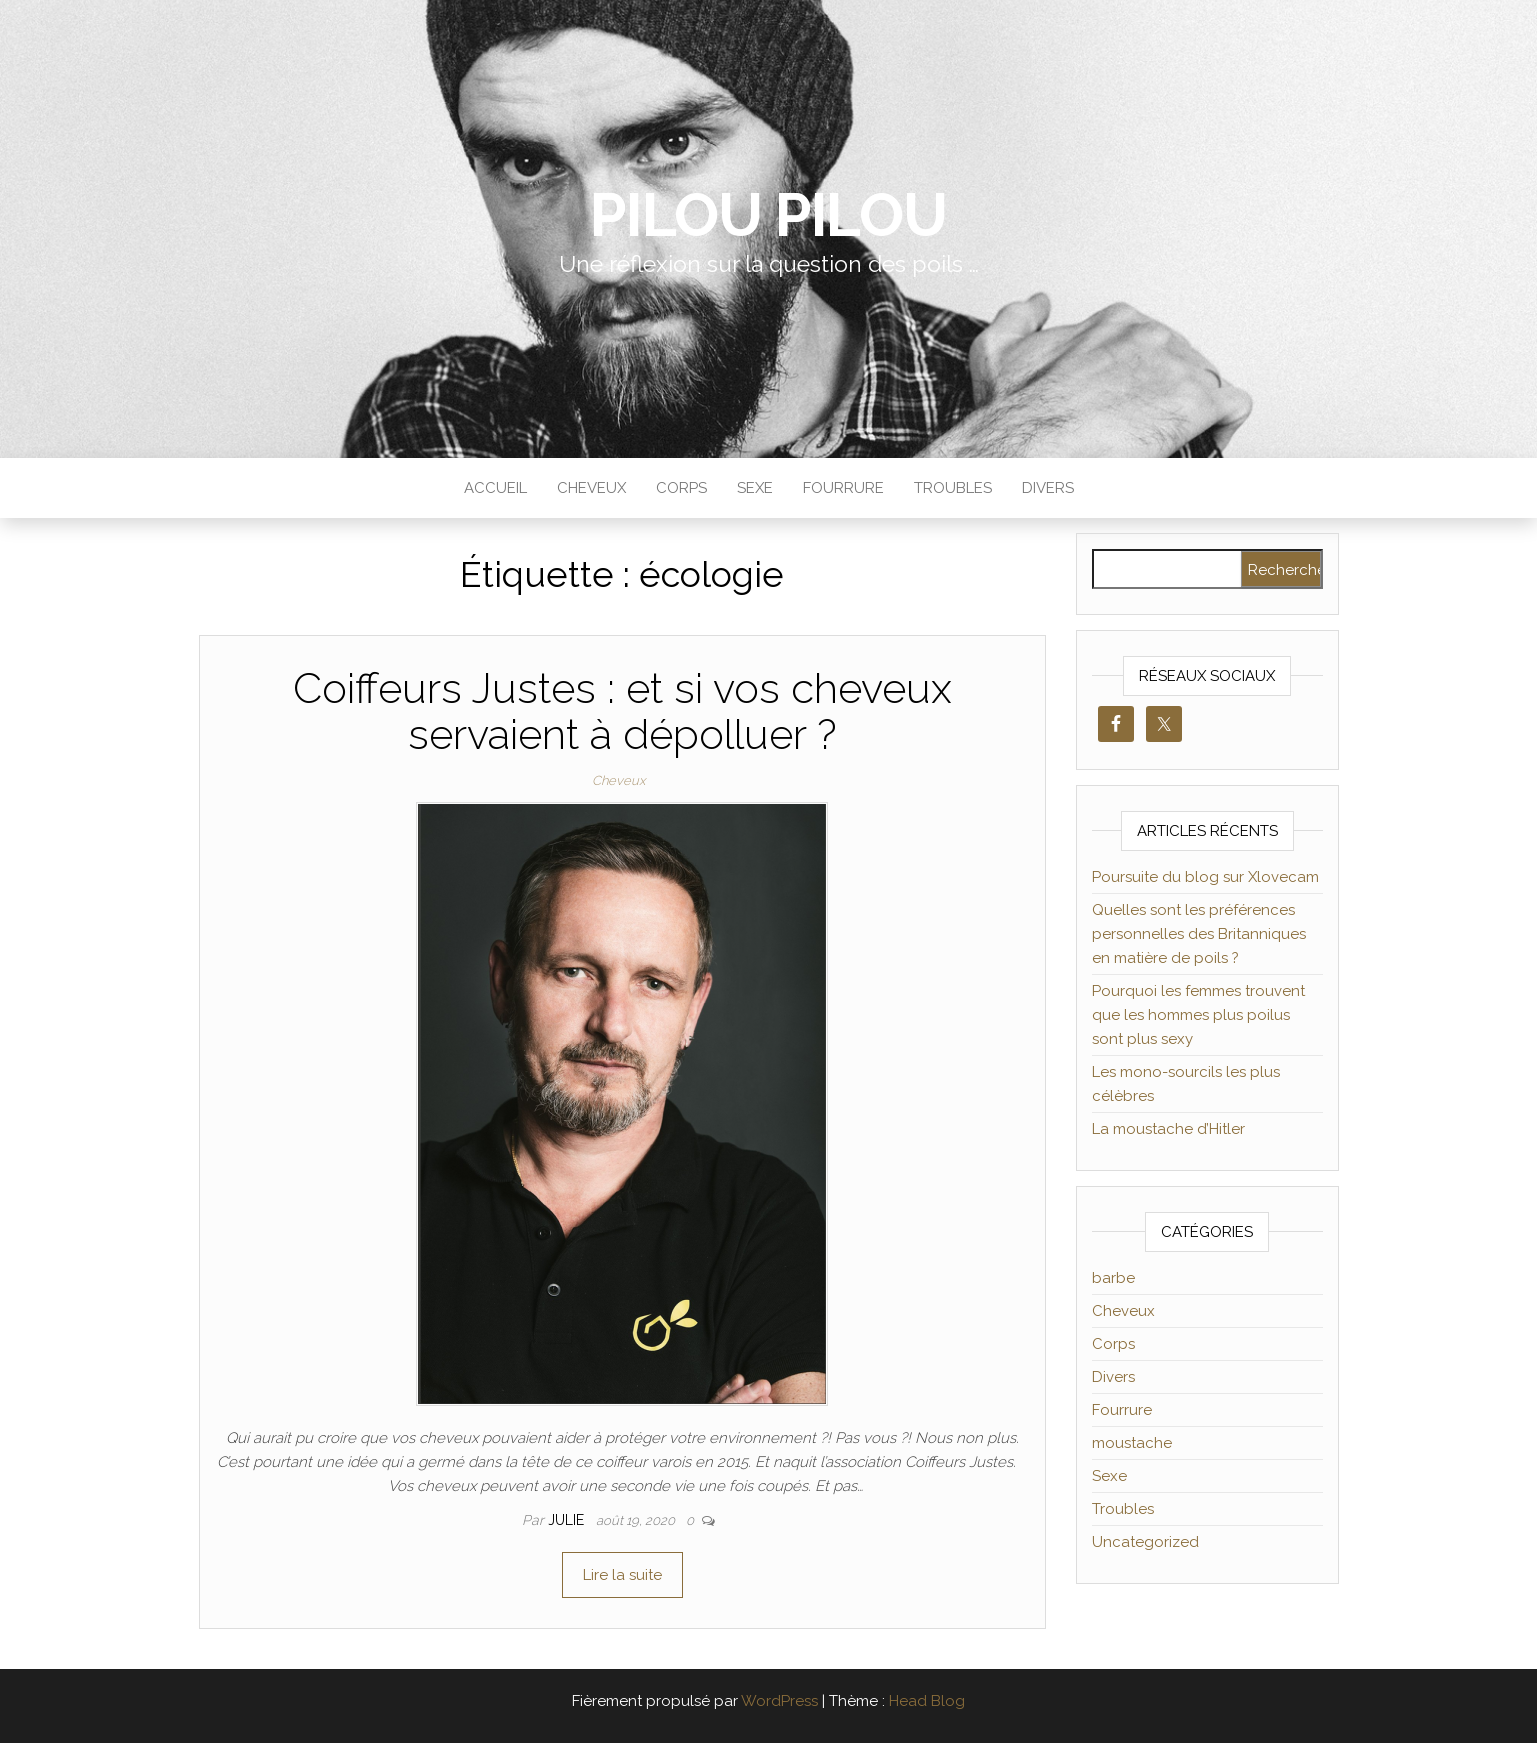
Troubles (953, 488)
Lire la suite (622, 1575)
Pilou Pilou (768, 215)
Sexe (755, 488)
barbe (1113, 1278)
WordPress (779, 1701)
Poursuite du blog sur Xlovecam (1205, 877)
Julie (568, 1520)
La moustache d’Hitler (1168, 1129)
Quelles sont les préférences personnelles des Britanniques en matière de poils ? (1199, 934)
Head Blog (927, 1701)
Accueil (495, 488)
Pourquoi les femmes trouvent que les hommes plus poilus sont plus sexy (1198, 1015)
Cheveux (591, 488)
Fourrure (843, 488)
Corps (681, 488)
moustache (1132, 1443)
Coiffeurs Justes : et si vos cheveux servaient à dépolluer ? (622, 711)
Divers (1048, 488)
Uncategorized (1145, 1542)
